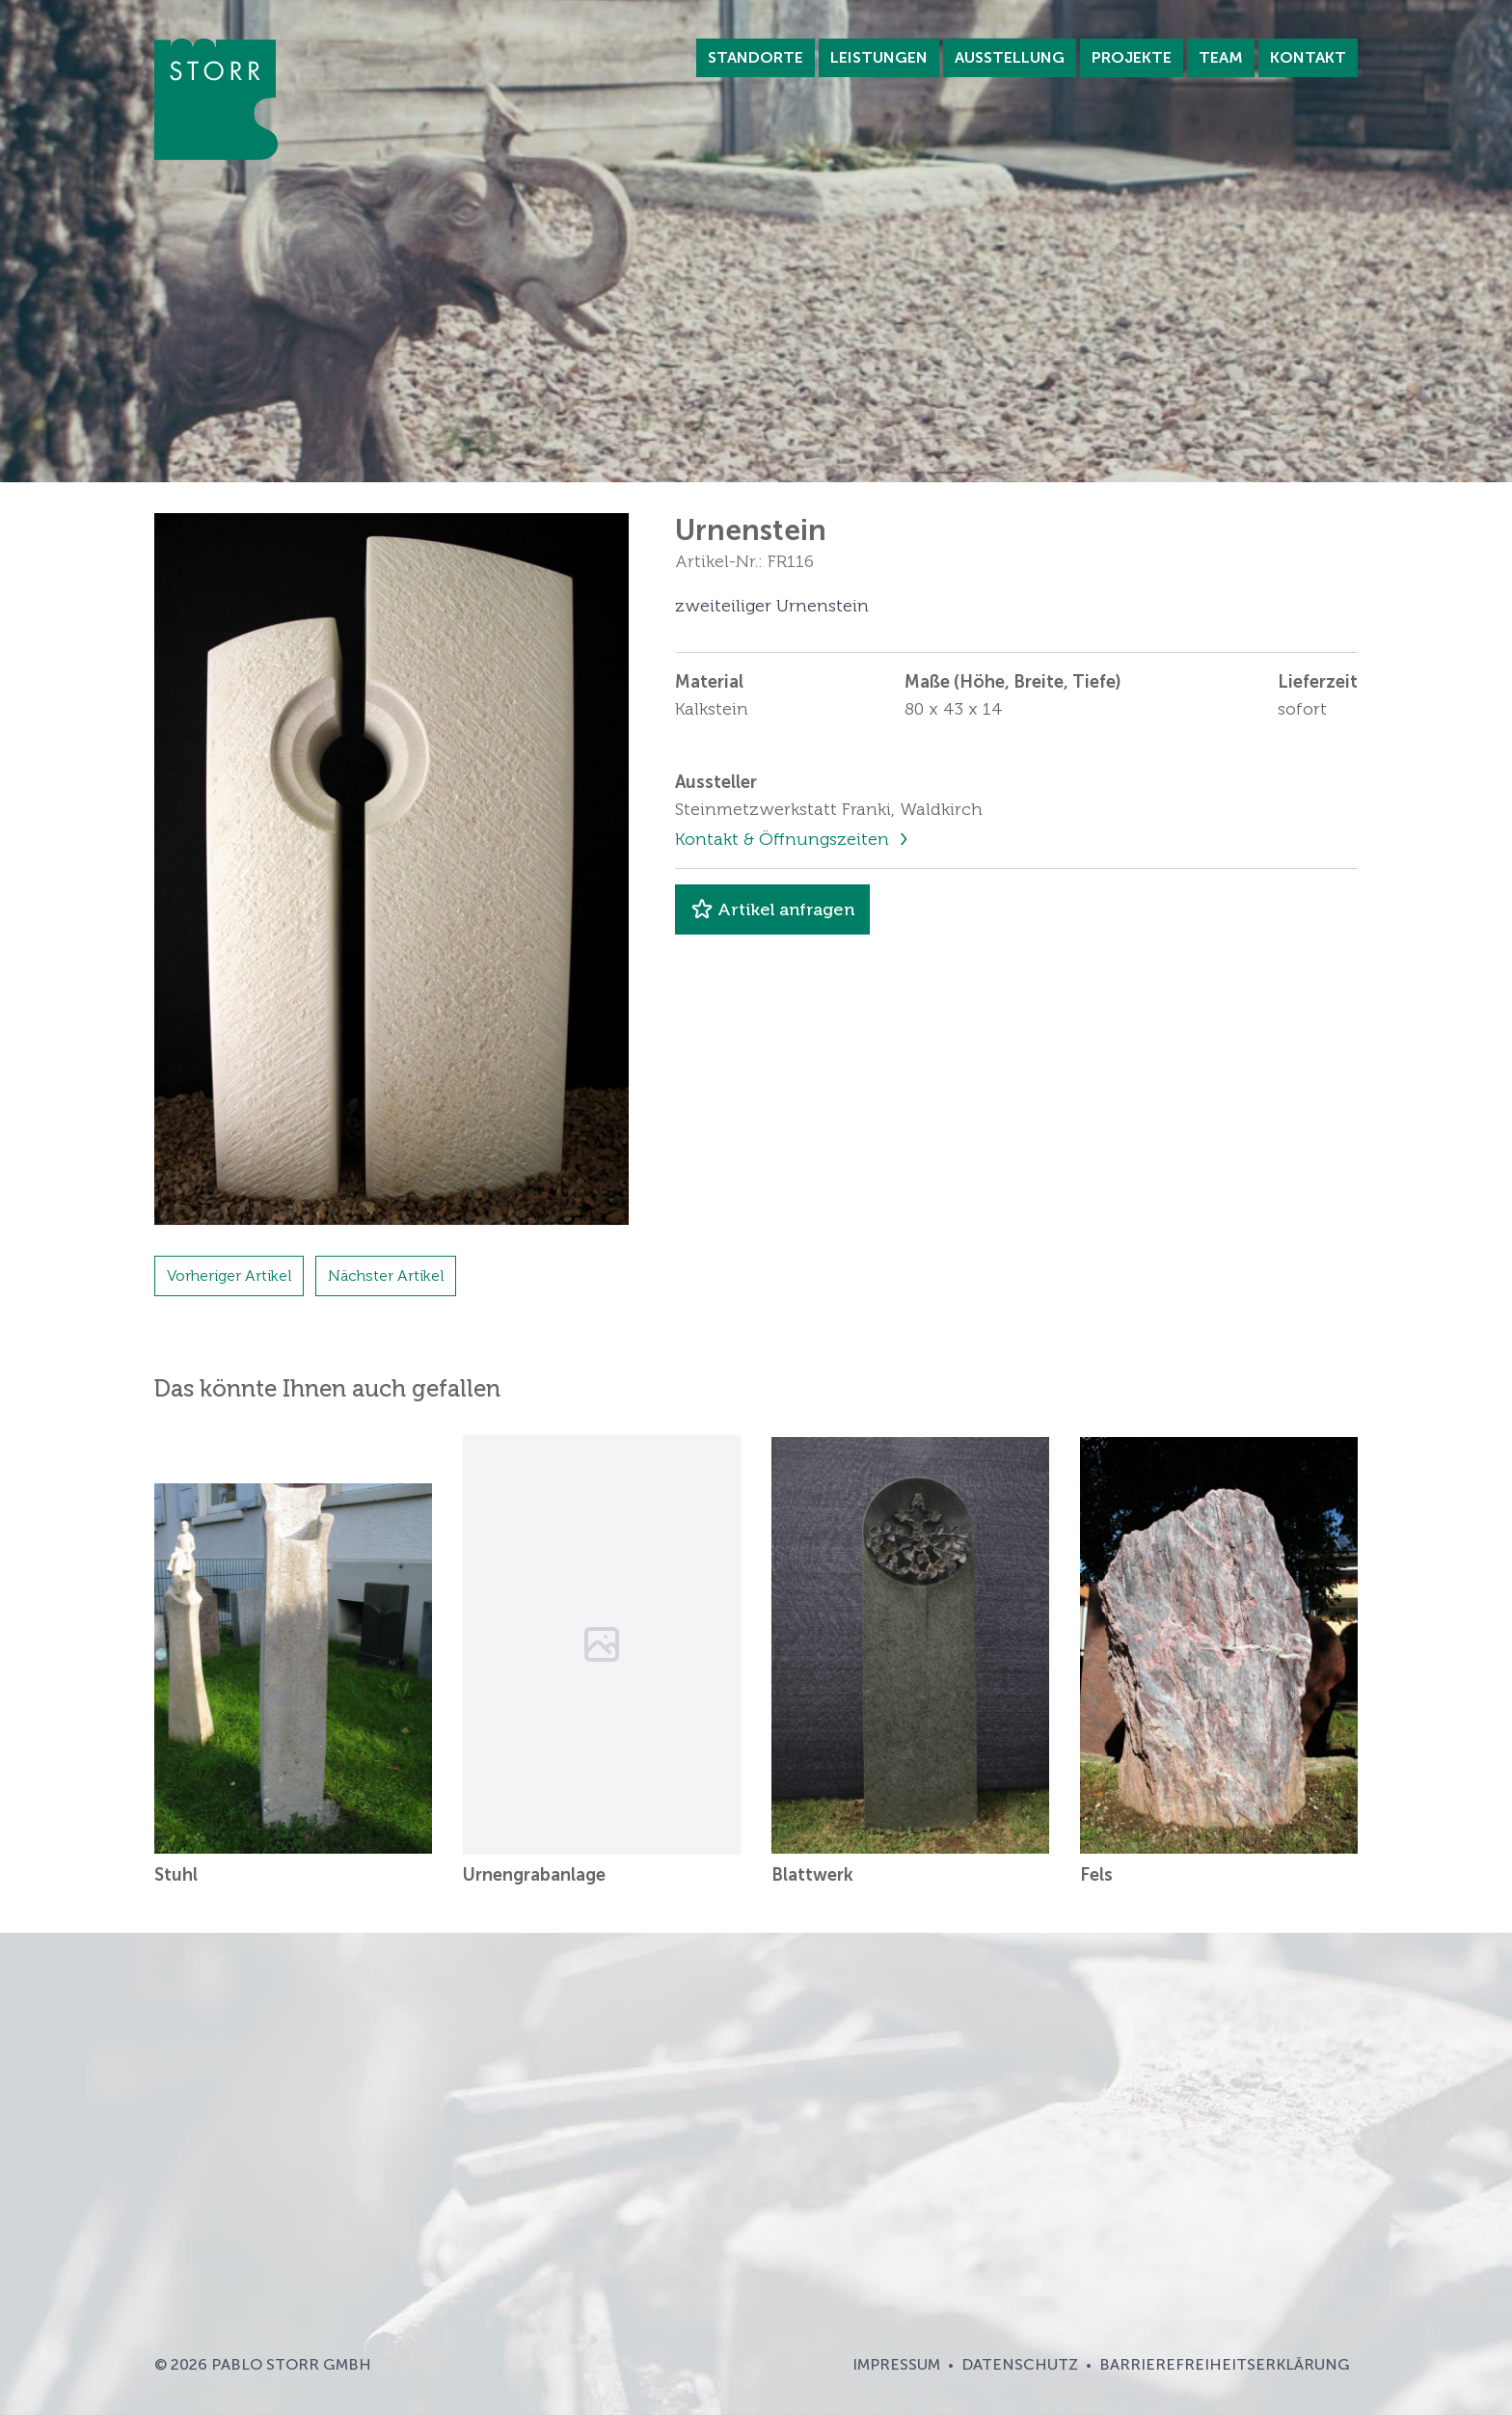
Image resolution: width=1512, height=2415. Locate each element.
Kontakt (1308, 57)
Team (1221, 57)
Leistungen (879, 57)
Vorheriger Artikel (229, 1275)
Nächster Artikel (386, 1275)
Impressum (896, 2364)
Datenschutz (1019, 2364)
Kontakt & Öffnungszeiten (784, 839)
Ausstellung (1010, 57)
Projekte (1132, 57)
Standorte (755, 57)
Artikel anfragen (772, 909)
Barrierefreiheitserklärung (1224, 2364)
